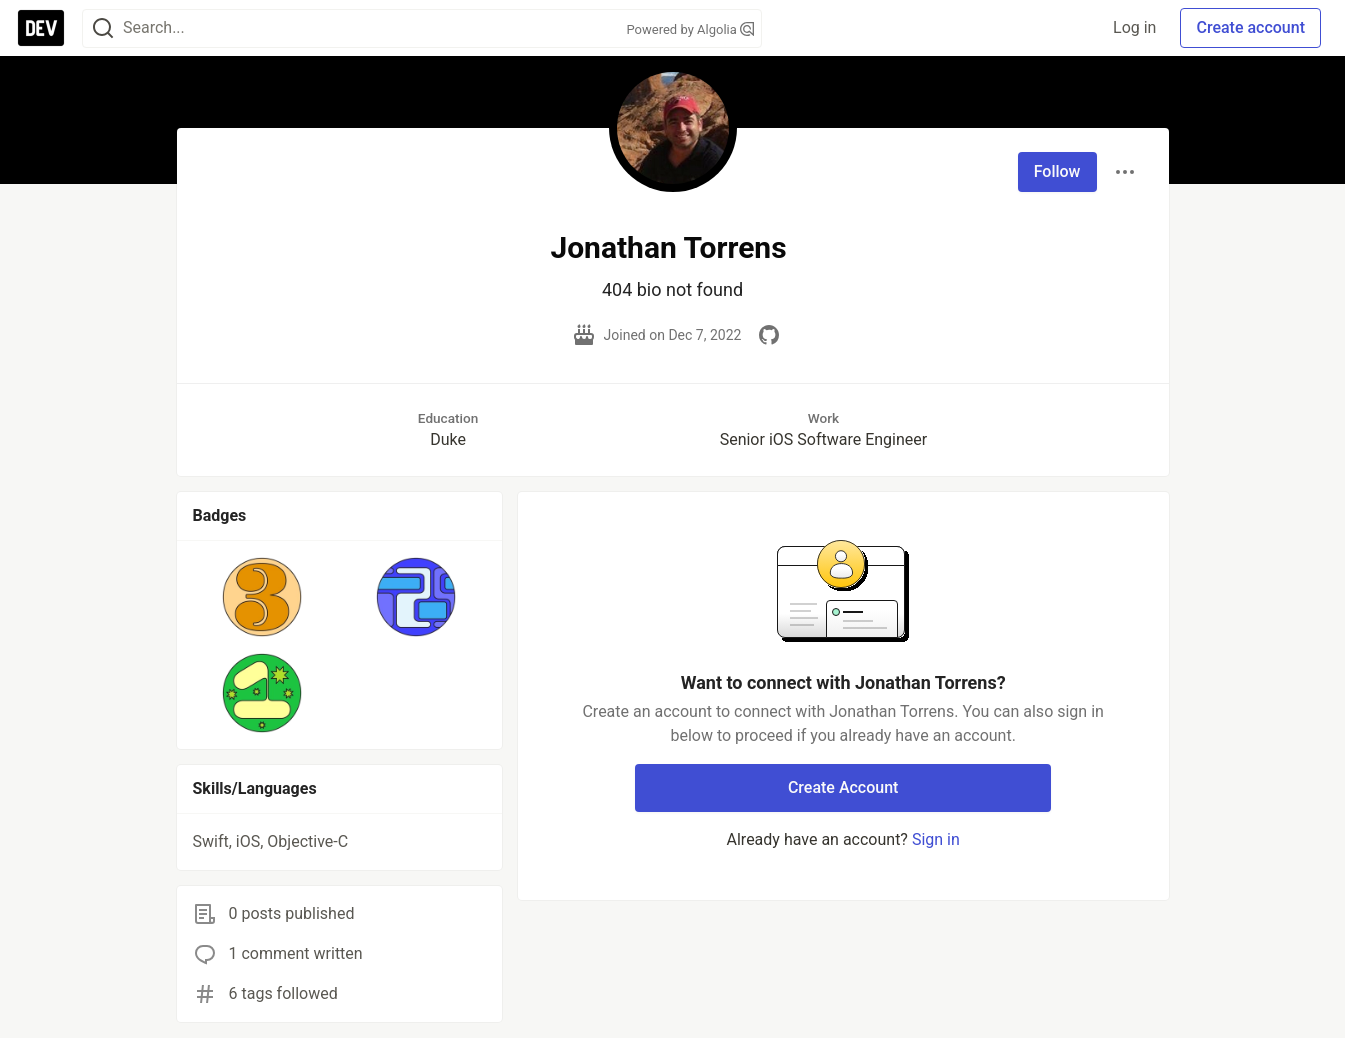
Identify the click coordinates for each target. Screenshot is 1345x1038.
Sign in (936, 839)
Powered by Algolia (690, 29)
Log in (1134, 27)
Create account (1250, 27)
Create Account (843, 787)
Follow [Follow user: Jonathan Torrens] (1057, 171)
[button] (262, 597)
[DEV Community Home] (41, 28)
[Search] (103, 28)
